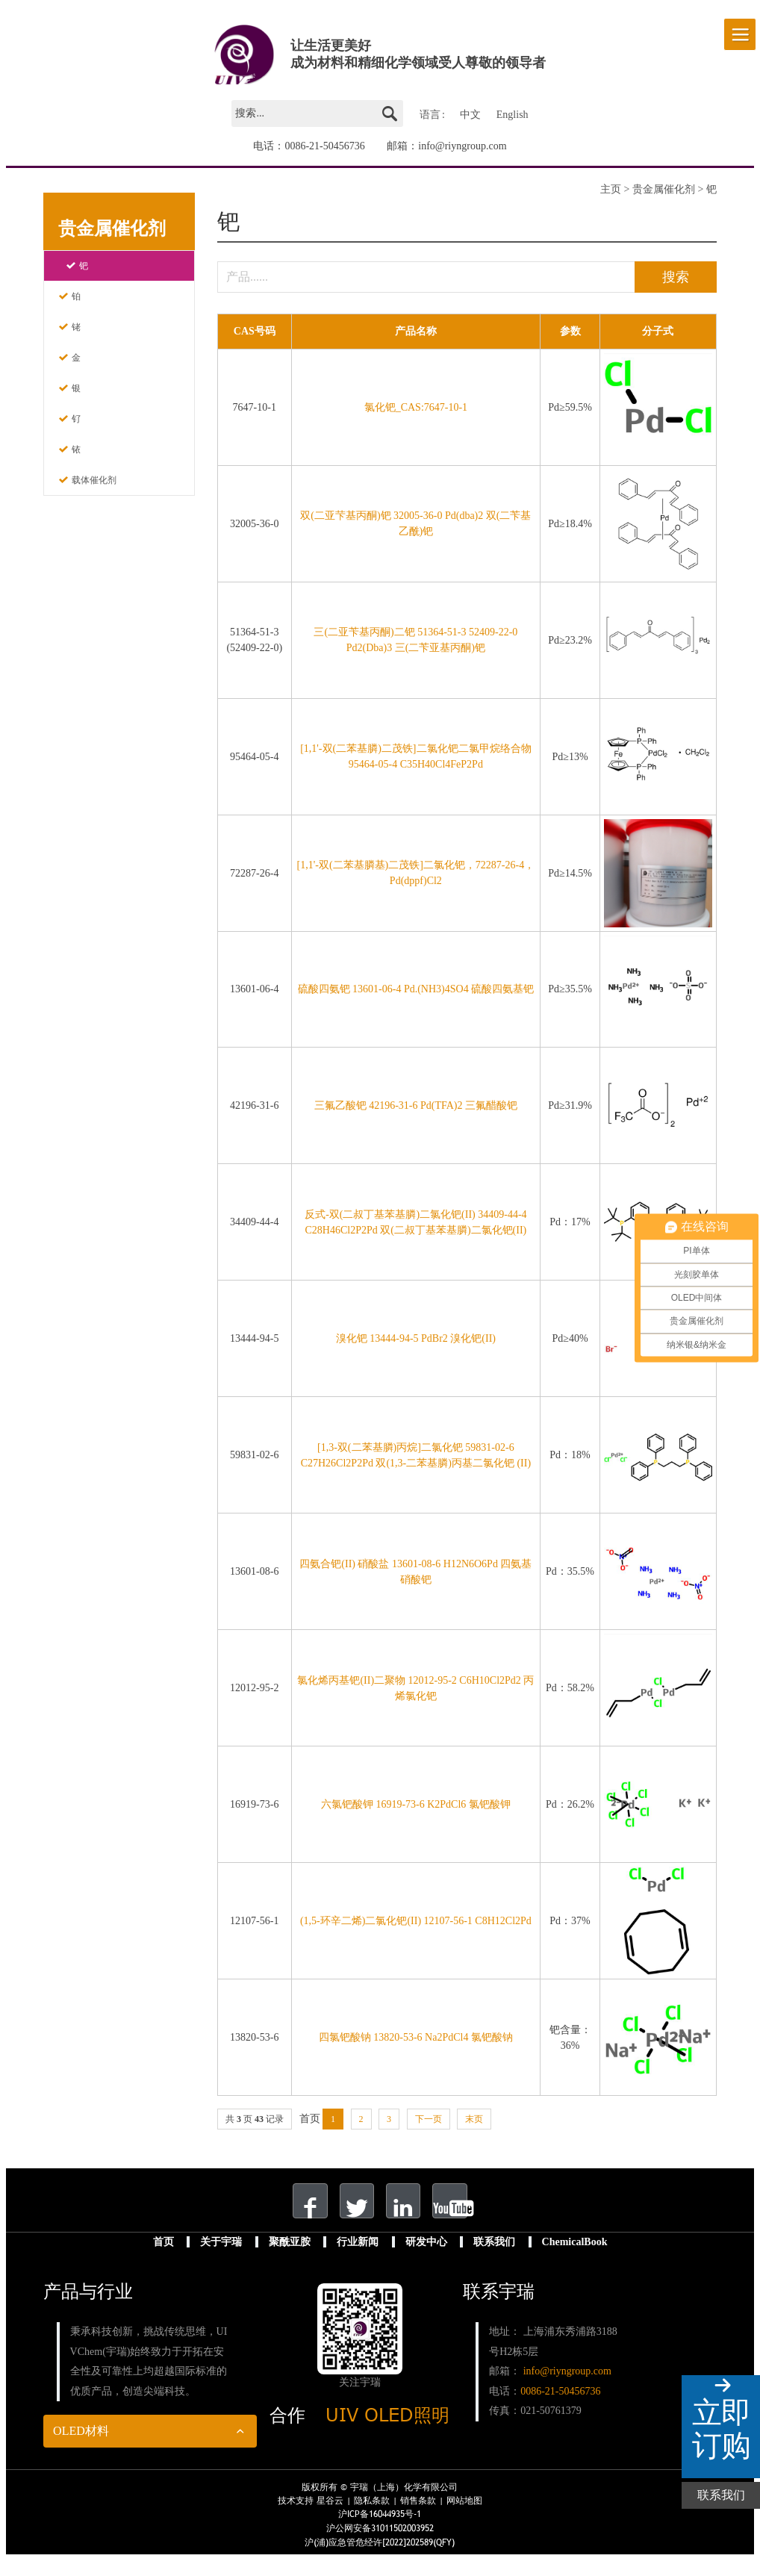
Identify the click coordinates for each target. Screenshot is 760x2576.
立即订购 (721, 2429)
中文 (470, 111)
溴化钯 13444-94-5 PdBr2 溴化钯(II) (416, 1340)
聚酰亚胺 (290, 2257)
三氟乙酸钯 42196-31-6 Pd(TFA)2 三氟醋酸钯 (415, 1107)
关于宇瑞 (221, 2257)
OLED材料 (81, 2446)
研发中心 (426, 2257)
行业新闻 (358, 2257)
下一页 (428, 2121)
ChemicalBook (575, 2257)
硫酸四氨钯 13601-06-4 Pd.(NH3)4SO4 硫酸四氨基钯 (416, 991)
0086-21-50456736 (324, 139)
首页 (163, 2257)
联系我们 (494, 2257)
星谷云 (330, 2517)
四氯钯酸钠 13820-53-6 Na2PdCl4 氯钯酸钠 (416, 2039)
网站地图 (464, 2517)
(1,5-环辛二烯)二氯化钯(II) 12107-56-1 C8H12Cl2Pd (416, 1923)
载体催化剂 (94, 473)
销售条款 (418, 2517)
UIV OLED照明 (387, 2431)
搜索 (659, 275)
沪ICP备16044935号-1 (379, 2530)
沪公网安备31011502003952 (380, 2544)
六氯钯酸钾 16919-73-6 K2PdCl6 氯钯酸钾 (416, 1806)
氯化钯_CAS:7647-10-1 (415, 409)
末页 (474, 2121)
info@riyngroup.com (462, 139)
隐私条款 (372, 2517)
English (512, 111)
